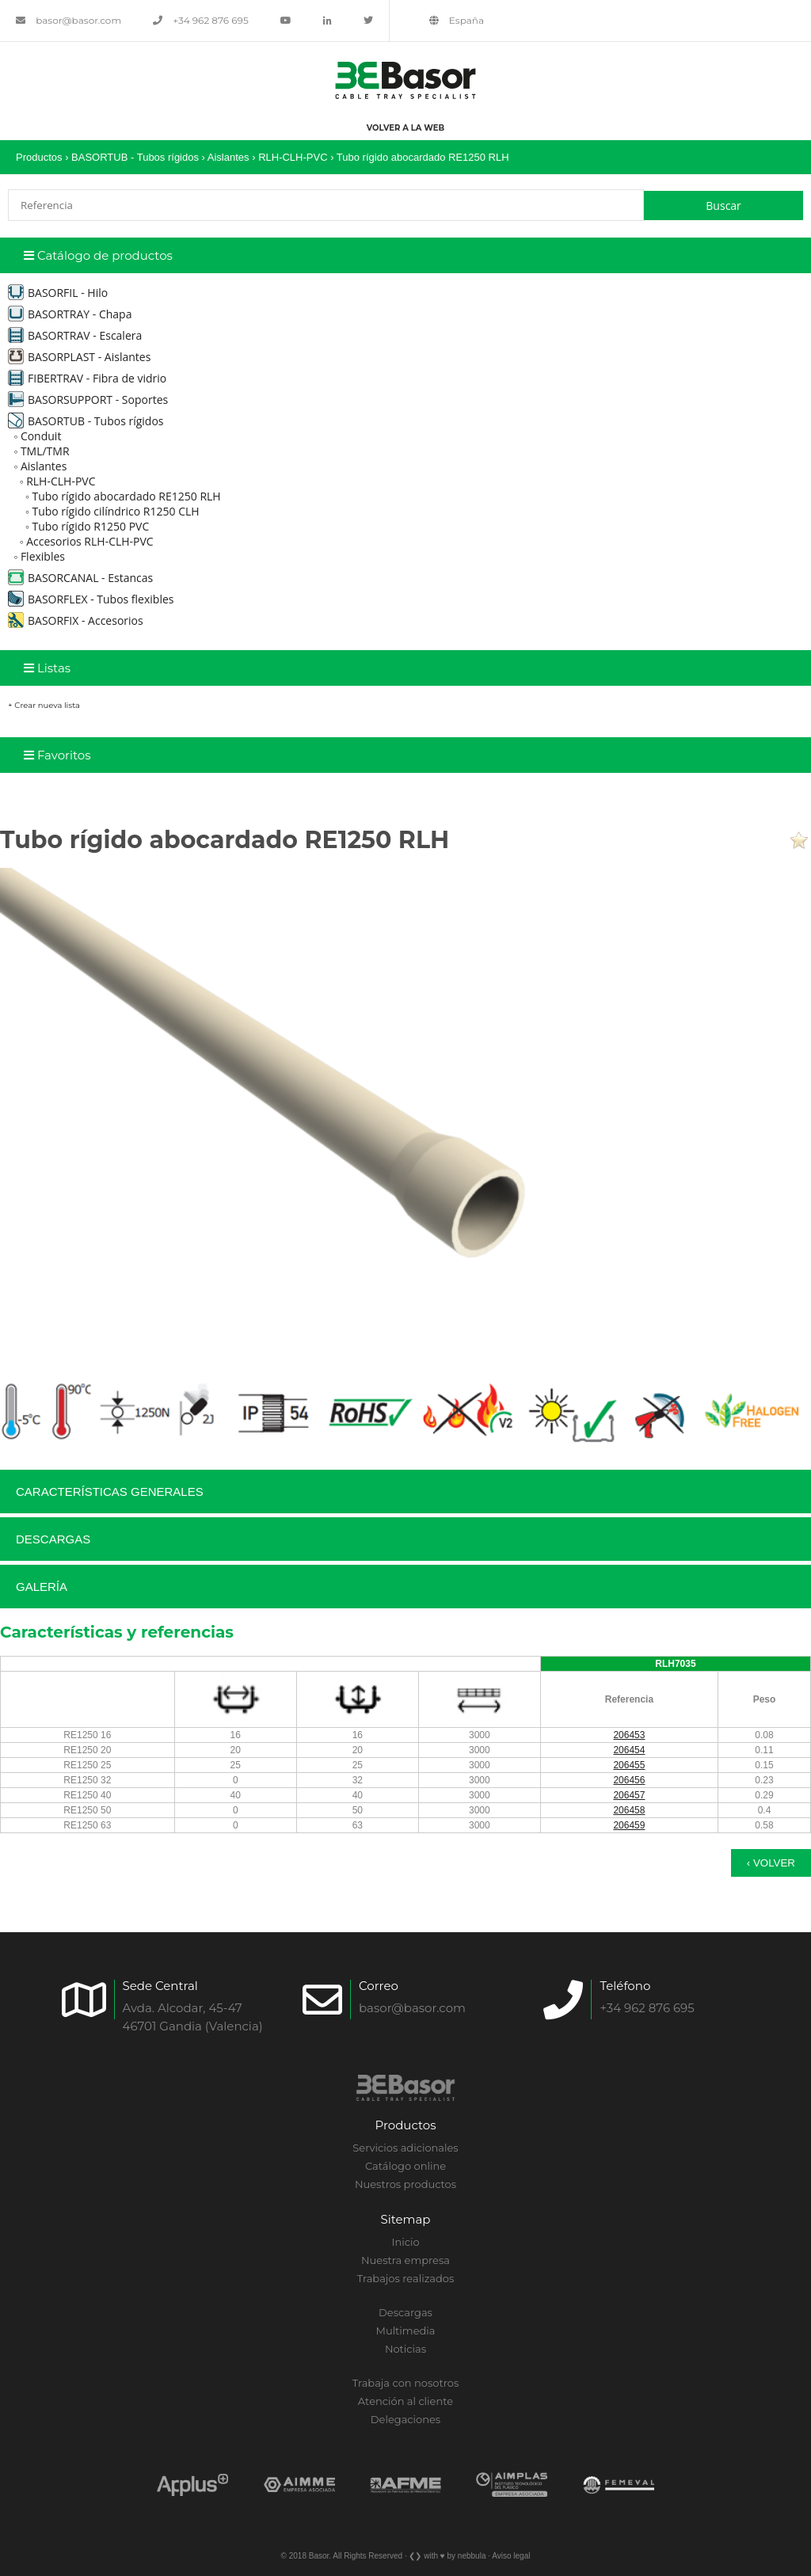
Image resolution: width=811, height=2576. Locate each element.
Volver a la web (405, 128)
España (456, 20)
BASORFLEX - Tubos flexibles (90, 599)
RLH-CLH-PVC (292, 157)
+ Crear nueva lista (44, 705)
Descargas (53, 1539)
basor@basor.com (68, 20)
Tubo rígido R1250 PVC (90, 526)
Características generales (110, 1491)
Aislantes (228, 157)
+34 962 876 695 (201, 20)
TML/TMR (45, 451)
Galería (41, 1586)
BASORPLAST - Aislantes (79, 356)
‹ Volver (771, 1863)
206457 (629, 1795)
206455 (629, 1765)
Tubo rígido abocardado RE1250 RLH (423, 157)
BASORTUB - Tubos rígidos (135, 157)
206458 (629, 1810)
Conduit (41, 435)
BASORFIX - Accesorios (75, 620)
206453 (629, 1735)
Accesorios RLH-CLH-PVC (90, 541)
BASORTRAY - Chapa (69, 314)
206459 (629, 1825)
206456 (629, 1780)
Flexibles (43, 556)
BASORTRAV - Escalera (75, 335)
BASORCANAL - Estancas (80, 577)
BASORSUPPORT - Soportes (88, 399)
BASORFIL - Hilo (58, 292)
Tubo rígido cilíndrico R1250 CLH (115, 511)
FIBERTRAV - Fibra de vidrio (87, 378)
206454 (629, 1750)
